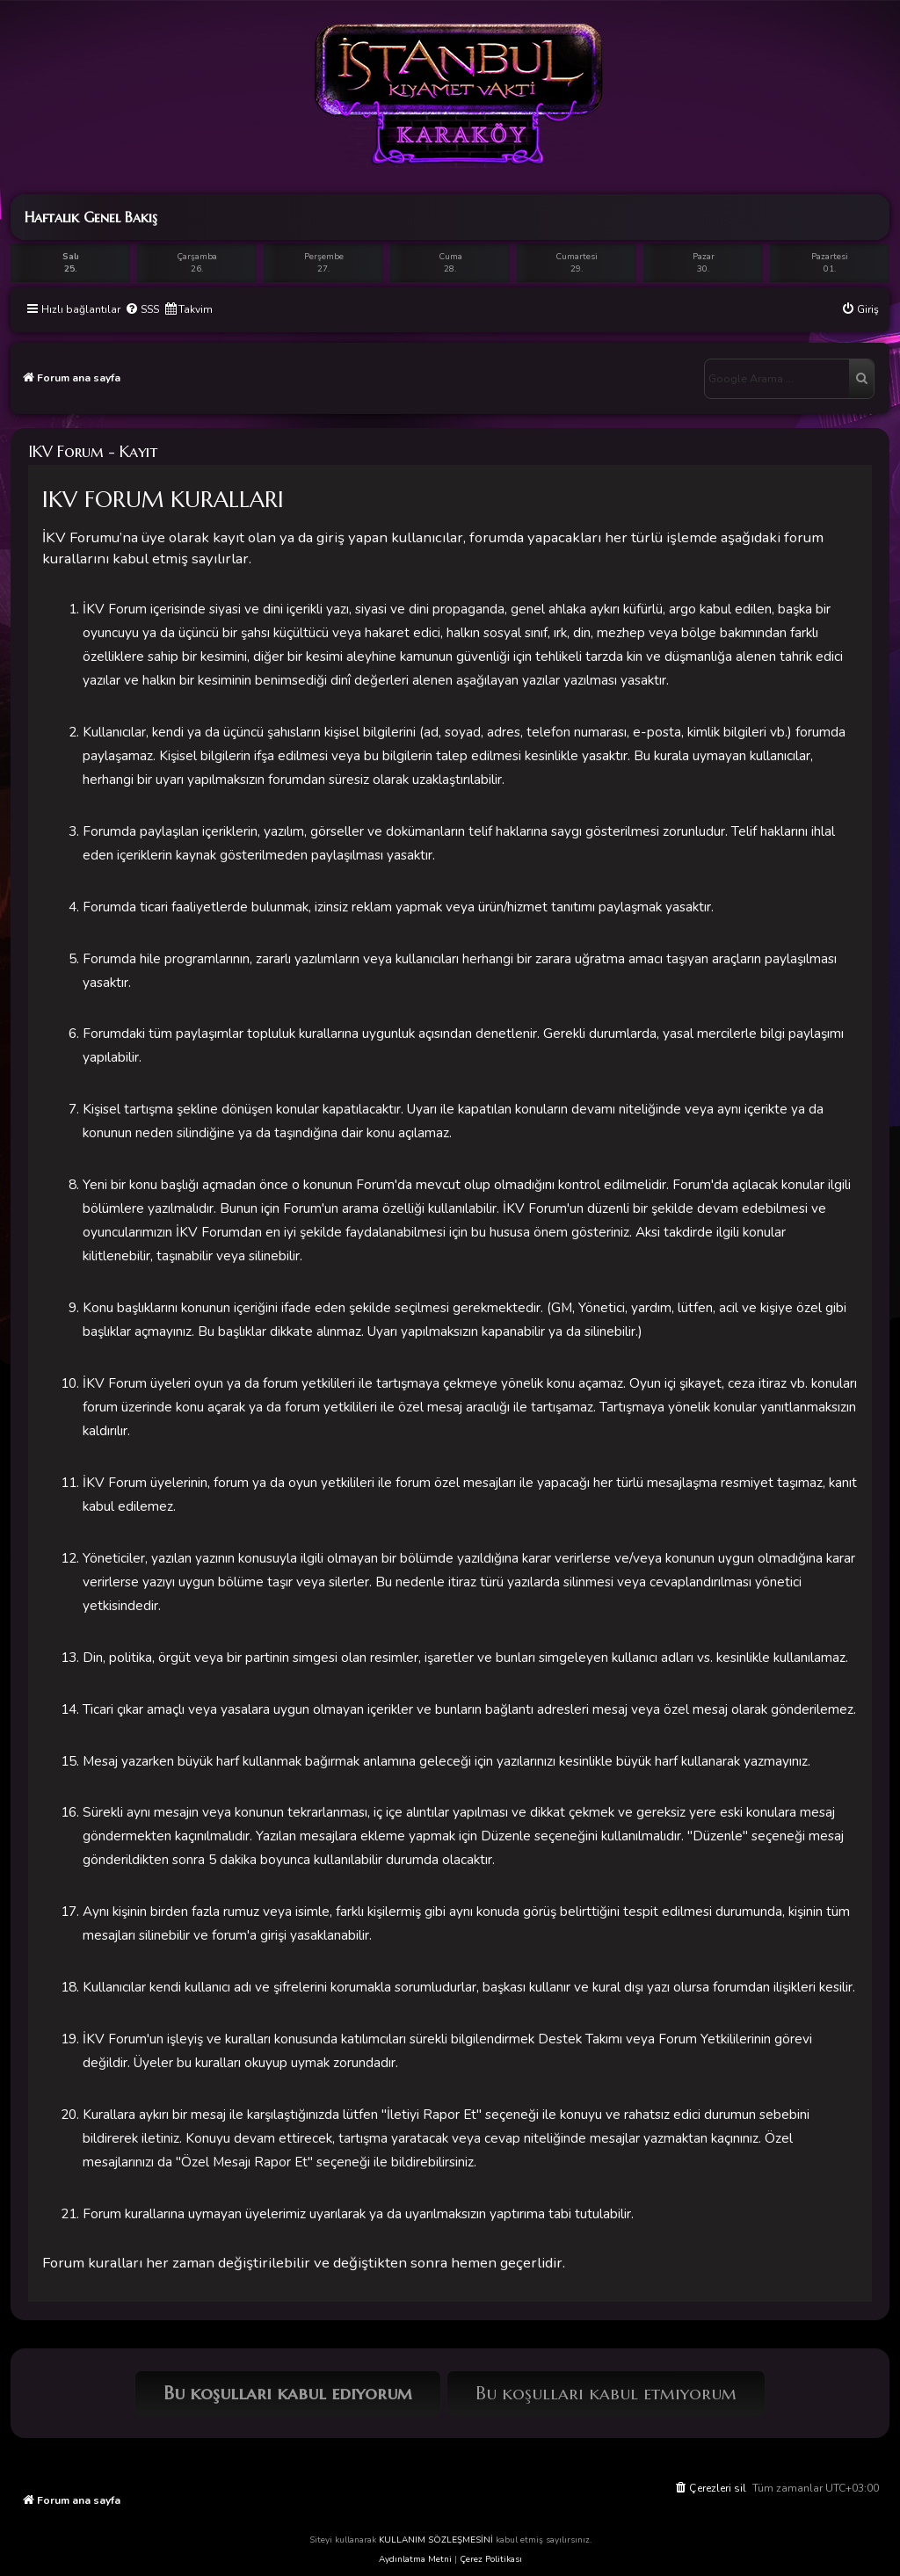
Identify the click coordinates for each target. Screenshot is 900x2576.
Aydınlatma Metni (415, 2559)
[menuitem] (142, 310)
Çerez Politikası (491, 2559)
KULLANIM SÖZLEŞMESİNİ (436, 2540)
